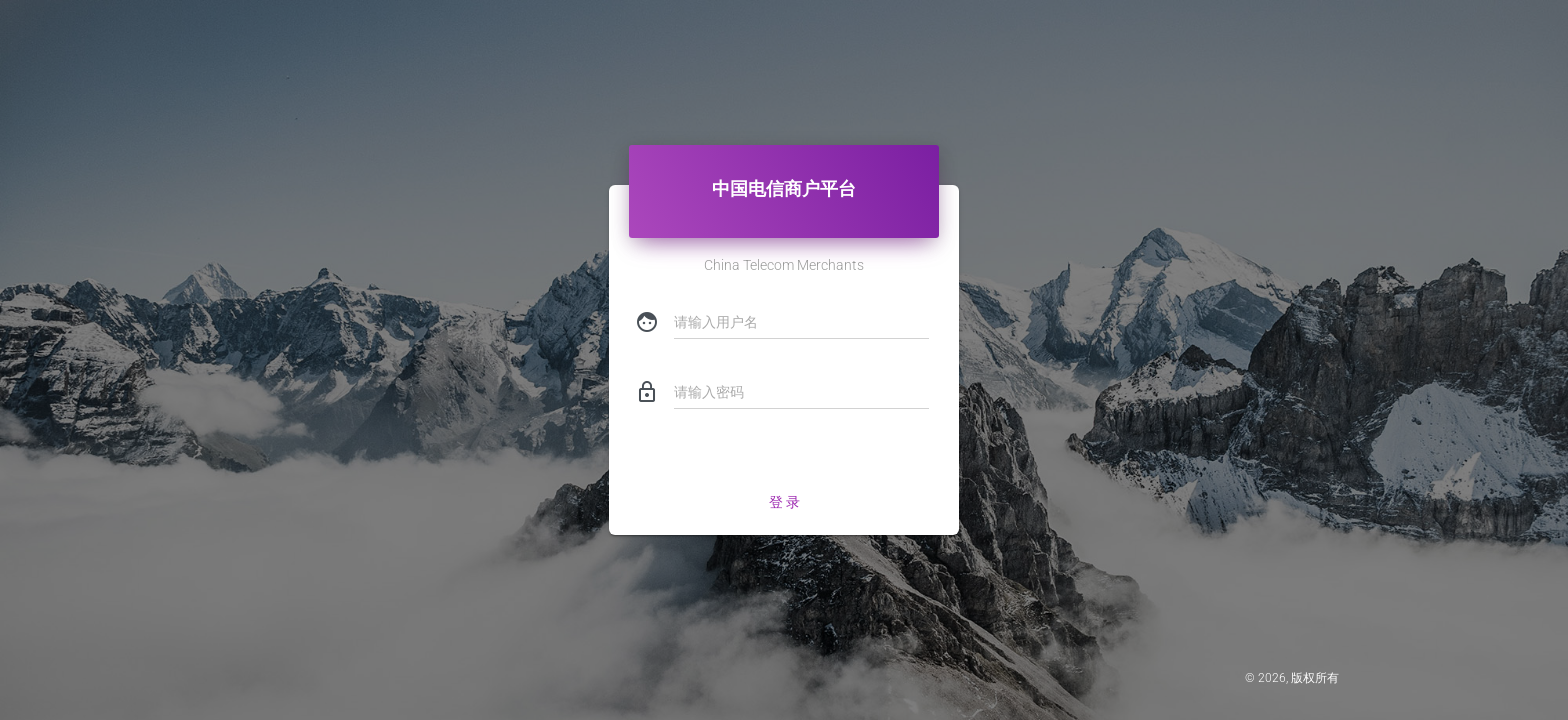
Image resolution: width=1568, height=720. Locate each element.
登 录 (784, 502)
